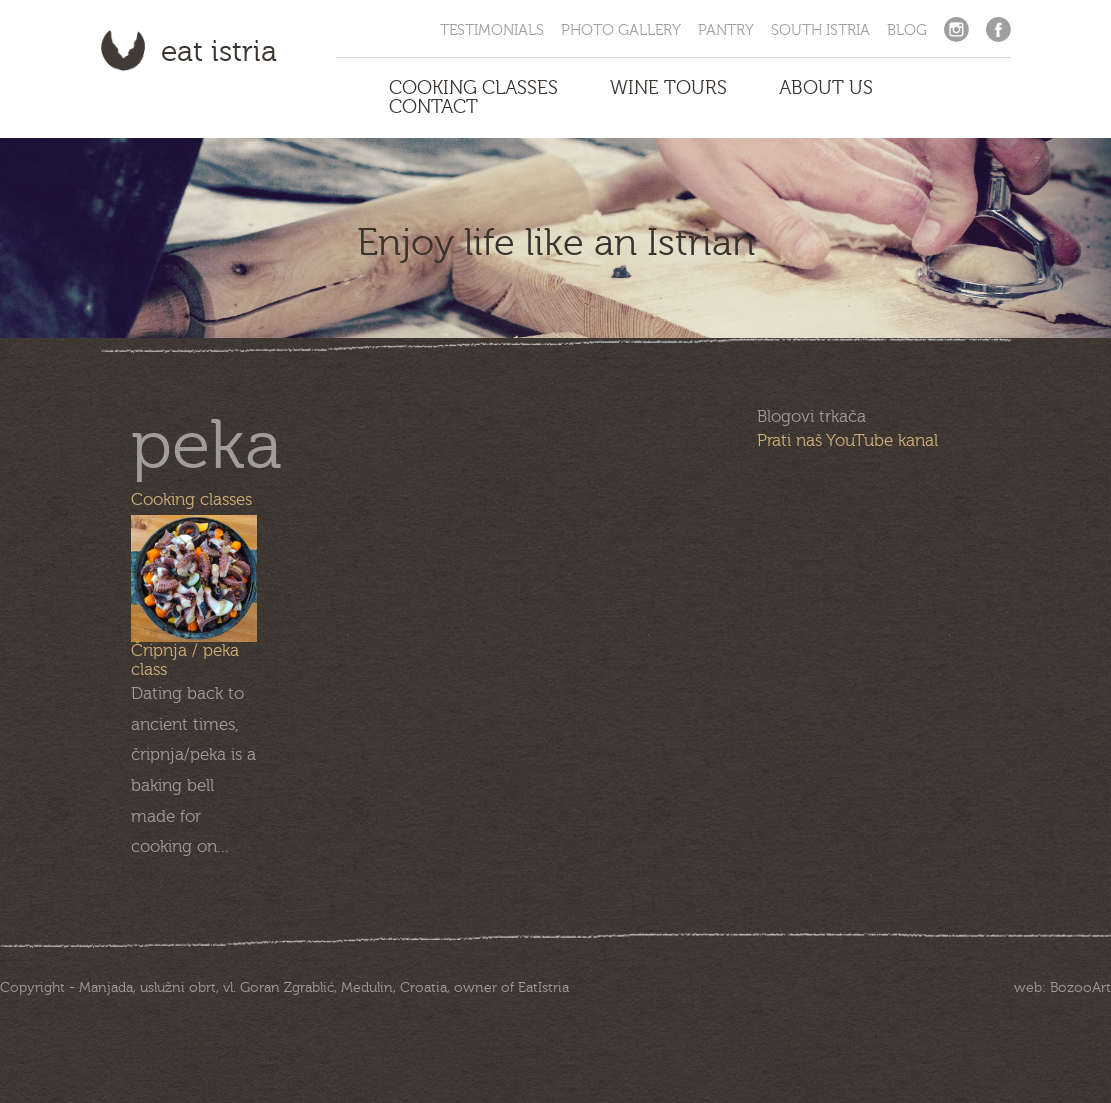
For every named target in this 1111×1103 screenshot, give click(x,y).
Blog (907, 30)
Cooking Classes (473, 88)
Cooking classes (191, 499)
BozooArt (1080, 988)
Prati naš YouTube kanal (847, 440)
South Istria (820, 30)
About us (826, 88)
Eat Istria (219, 52)
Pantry (726, 30)
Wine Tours (668, 88)
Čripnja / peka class (185, 660)
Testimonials (492, 30)
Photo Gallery (621, 30)
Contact (433, 107)
